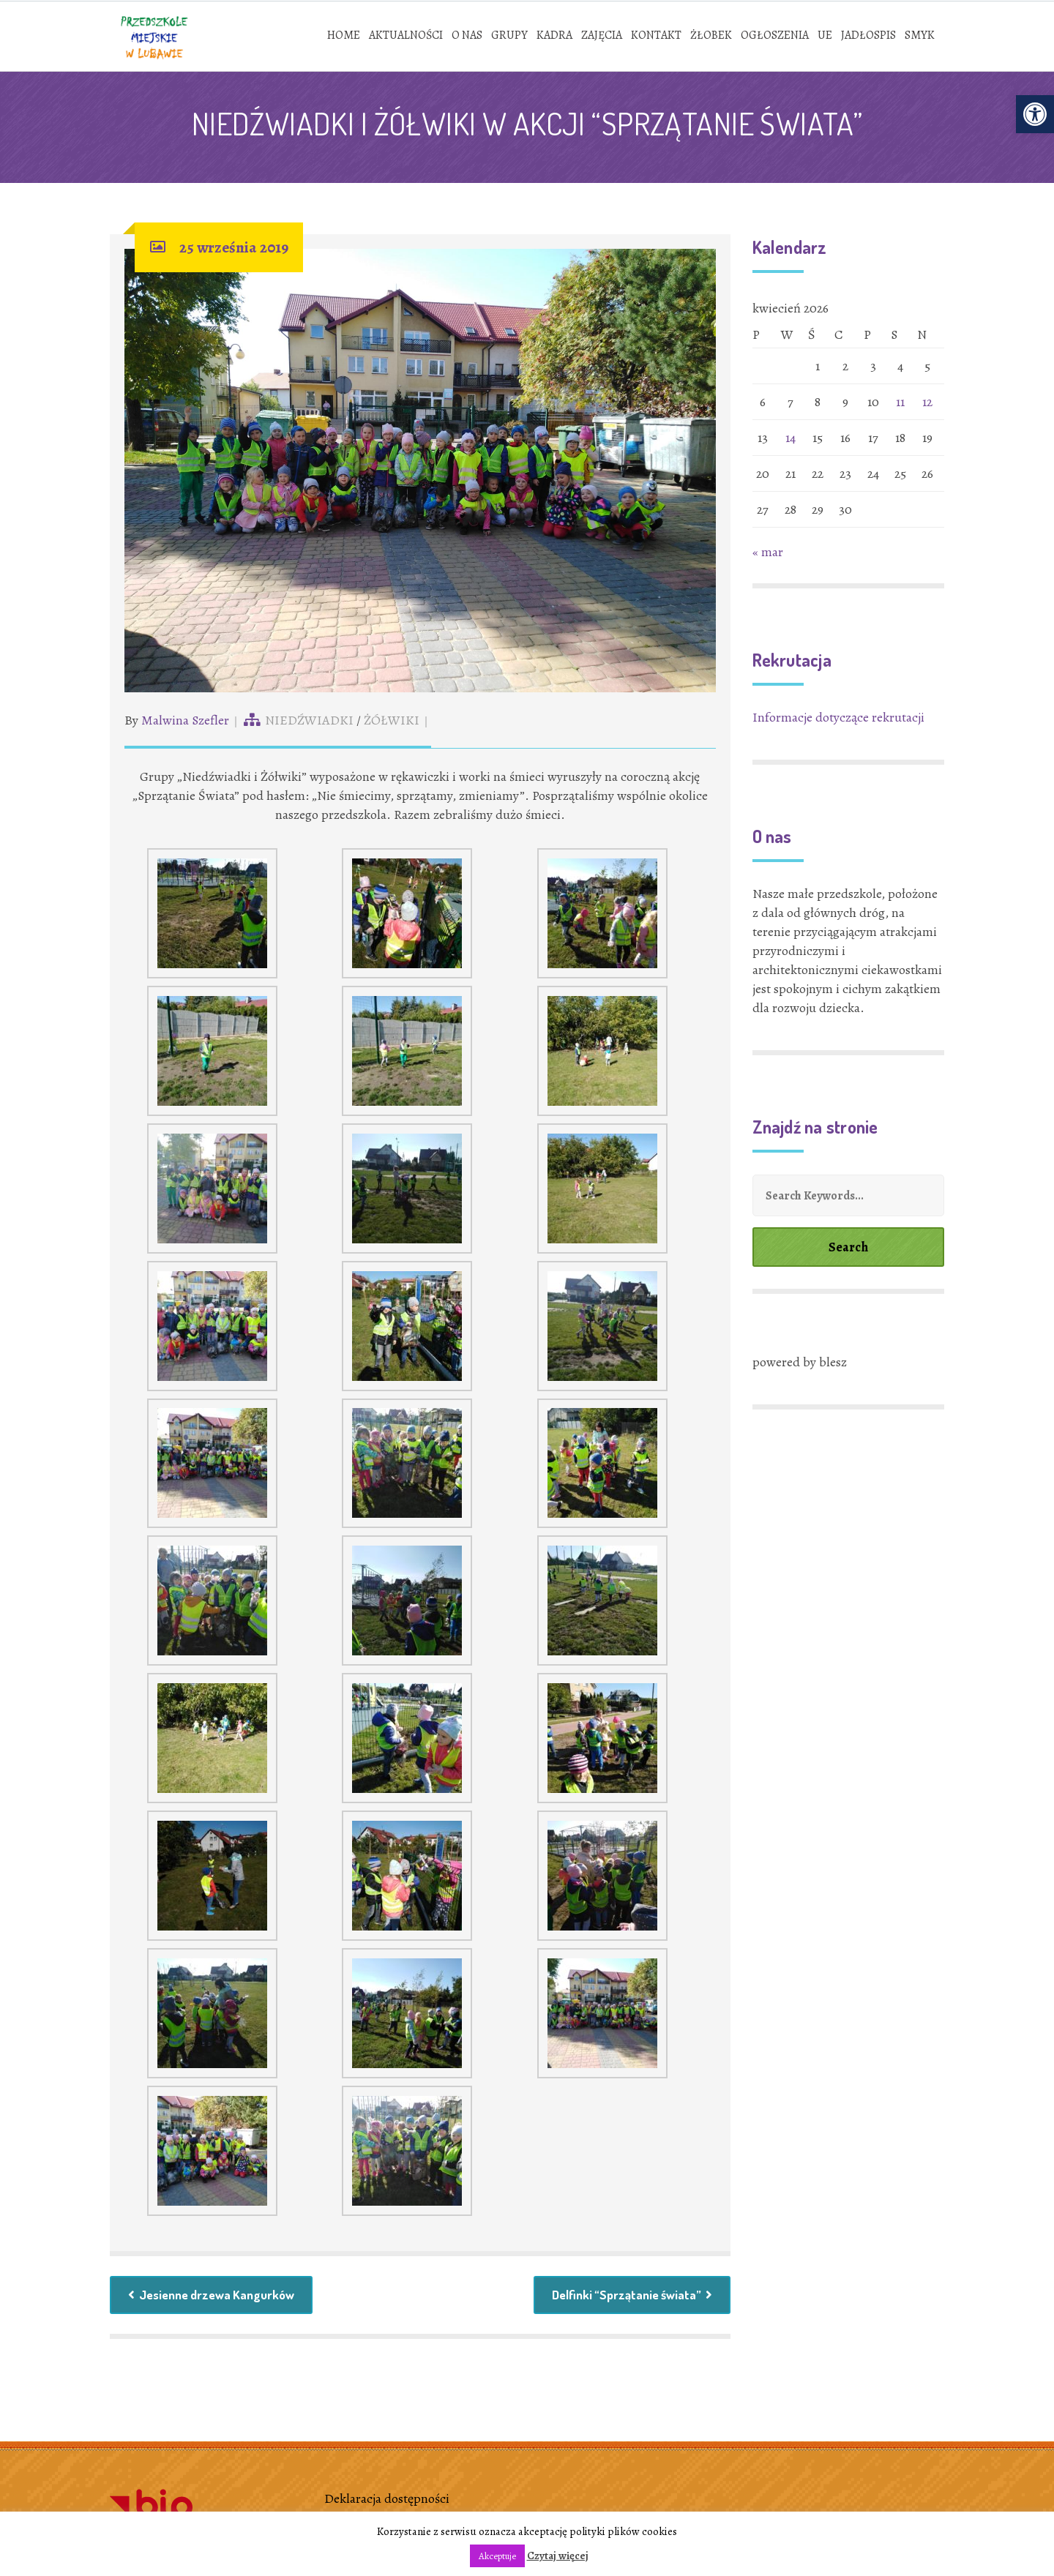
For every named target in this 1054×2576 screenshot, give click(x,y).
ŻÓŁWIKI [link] (391, 722)
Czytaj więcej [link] (557, 2555)
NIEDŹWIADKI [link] (309, 722)
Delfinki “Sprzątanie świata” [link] (629, 2298)
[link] (1035, 114)
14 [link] (790, 440)
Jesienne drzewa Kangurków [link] (215, 2298)
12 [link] (927, 404)
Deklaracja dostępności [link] (386, 2502)
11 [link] (900, 404)
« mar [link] (767, 554)
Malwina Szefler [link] (185, 722)
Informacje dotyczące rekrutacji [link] (838, 719)
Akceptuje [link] (497, 2556)
